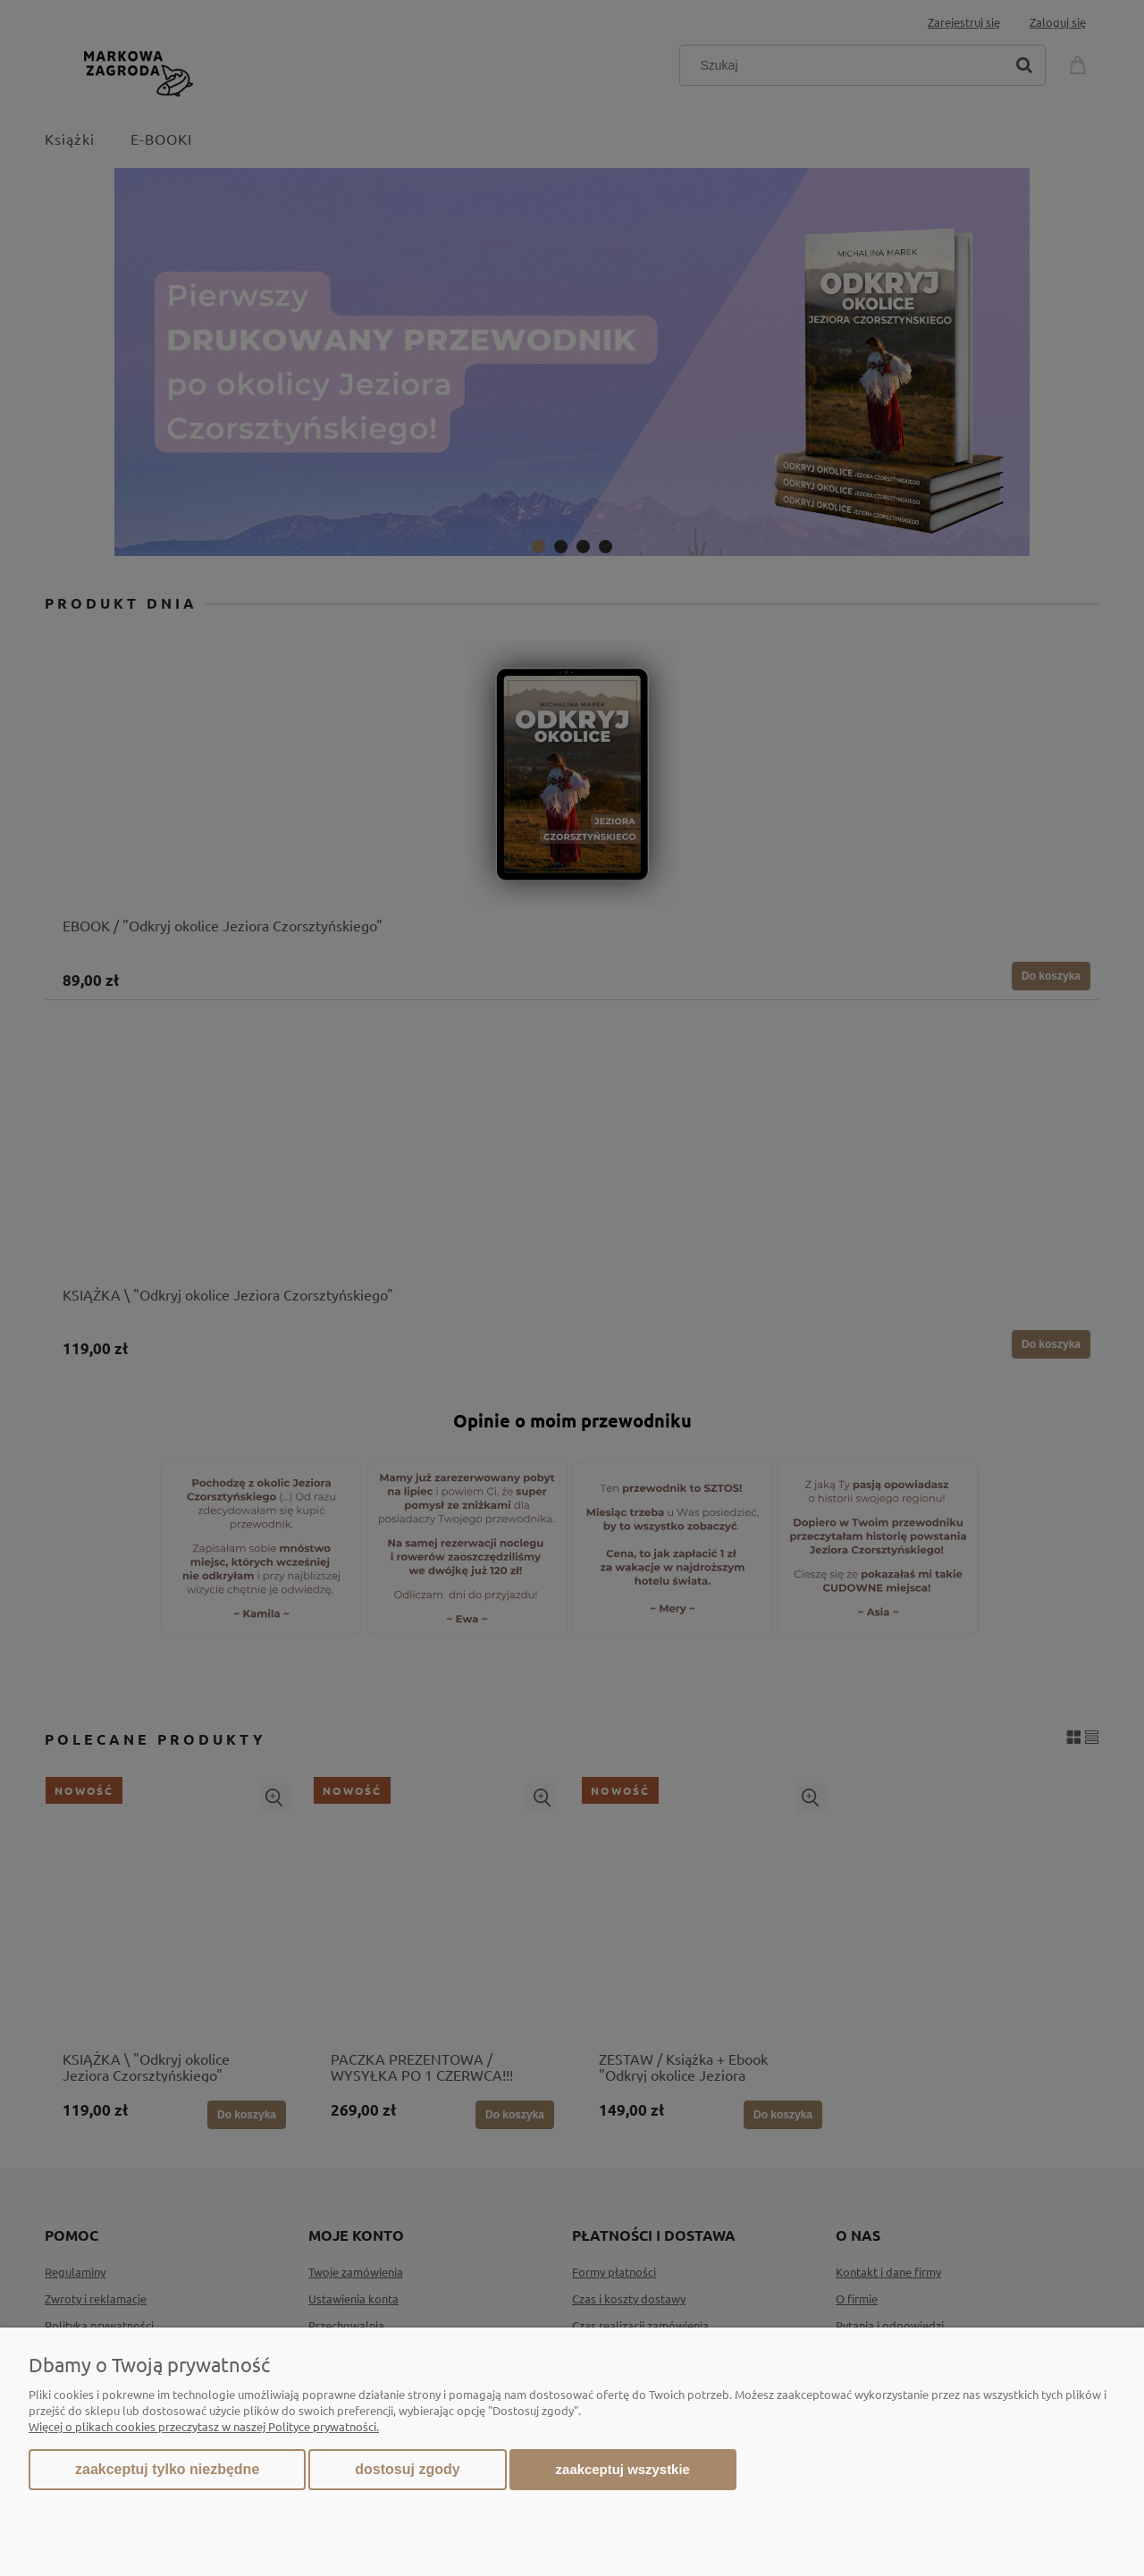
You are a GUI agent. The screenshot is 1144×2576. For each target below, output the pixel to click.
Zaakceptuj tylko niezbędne (167, 2469)
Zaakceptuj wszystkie (623, 2469)
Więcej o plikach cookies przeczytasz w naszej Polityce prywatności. (204, 2426)
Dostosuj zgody (407, 2469)
